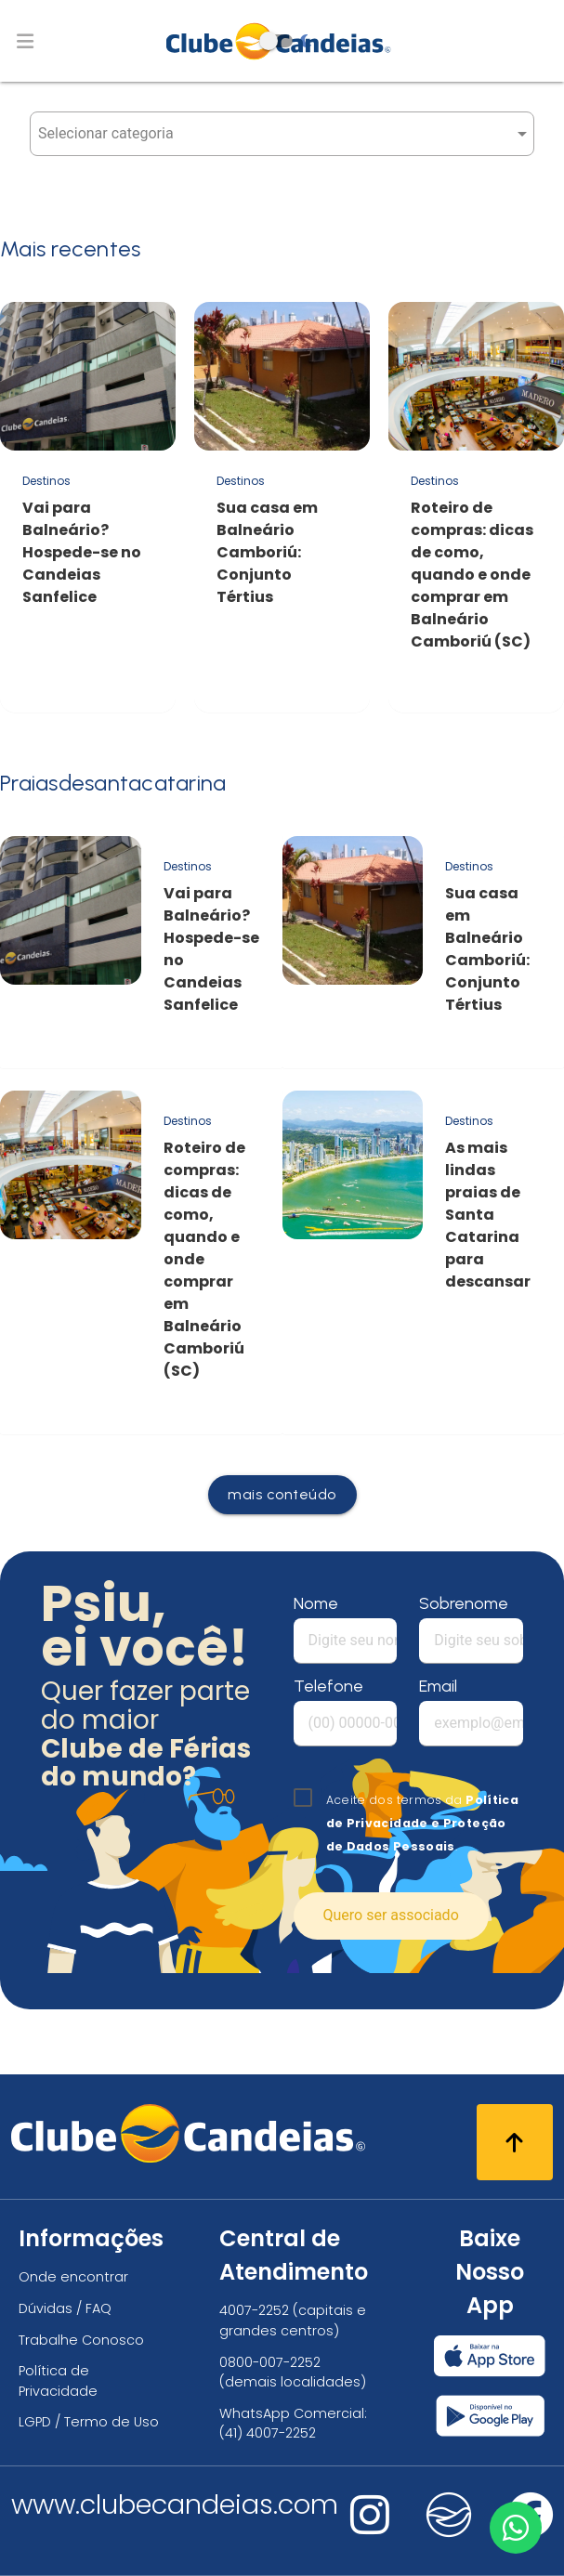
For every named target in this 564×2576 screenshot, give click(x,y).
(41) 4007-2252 (267, 2433)
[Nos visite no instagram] (369, 2527)
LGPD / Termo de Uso (89, 2422)
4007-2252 (254, 2310)
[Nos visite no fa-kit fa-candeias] (449, 2533)
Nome (316, 1603)
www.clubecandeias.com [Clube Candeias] (174, 2504)
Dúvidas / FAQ (65, 2308)
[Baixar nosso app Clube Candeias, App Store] (489, 2355)
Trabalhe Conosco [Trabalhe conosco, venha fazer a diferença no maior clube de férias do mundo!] (81, 2340)
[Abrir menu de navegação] (25, 41)
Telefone (328, 1686)
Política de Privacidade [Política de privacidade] (58, 2380)
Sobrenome (463, 1603)
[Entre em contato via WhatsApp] (515, 2527)
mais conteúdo (282, 1494)
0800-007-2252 (270, 2362)
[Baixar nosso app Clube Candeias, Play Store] (490, 2416)
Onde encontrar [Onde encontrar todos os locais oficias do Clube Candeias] (73, 2277)
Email (438, 1686)
